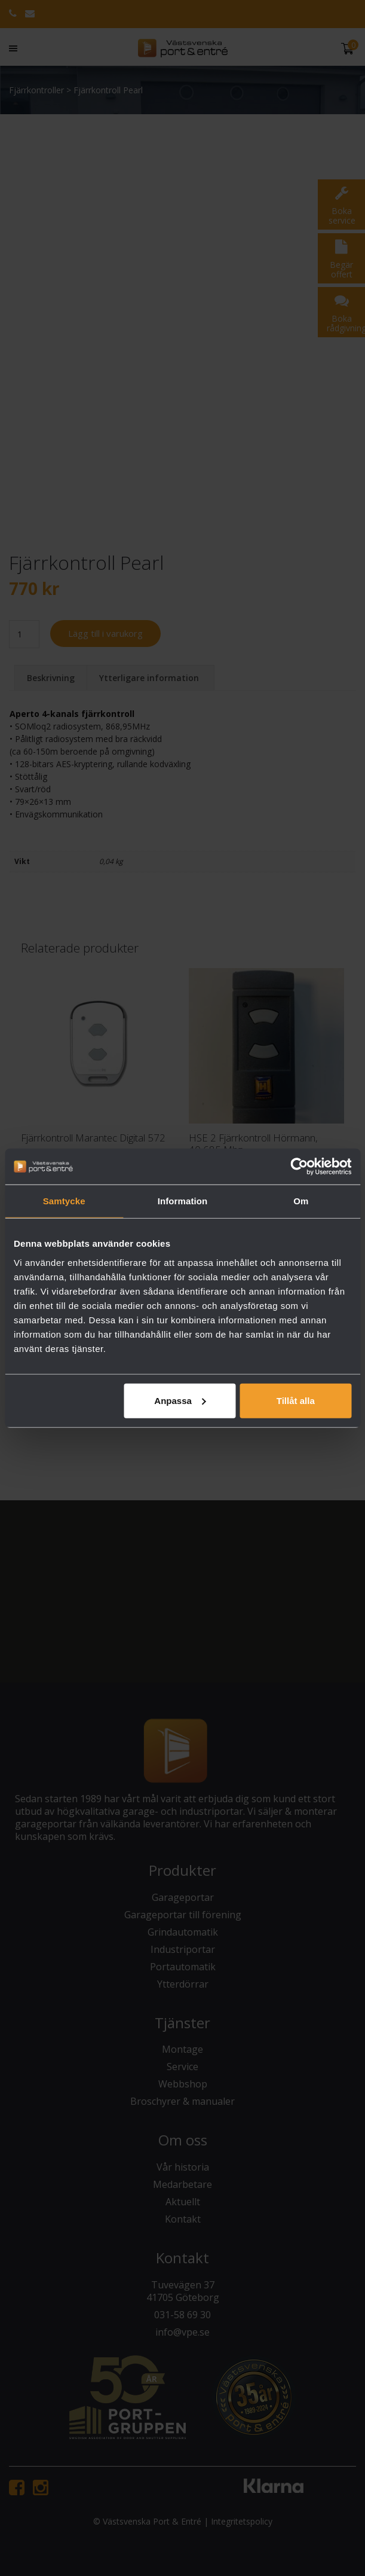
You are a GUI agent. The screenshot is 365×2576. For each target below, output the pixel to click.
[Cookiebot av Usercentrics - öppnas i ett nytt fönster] (299, 1167)
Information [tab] (183, 1201)
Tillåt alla (296, 1400)
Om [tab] (300, 1201)
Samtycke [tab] (64, 1201)
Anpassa (180, 1400)
